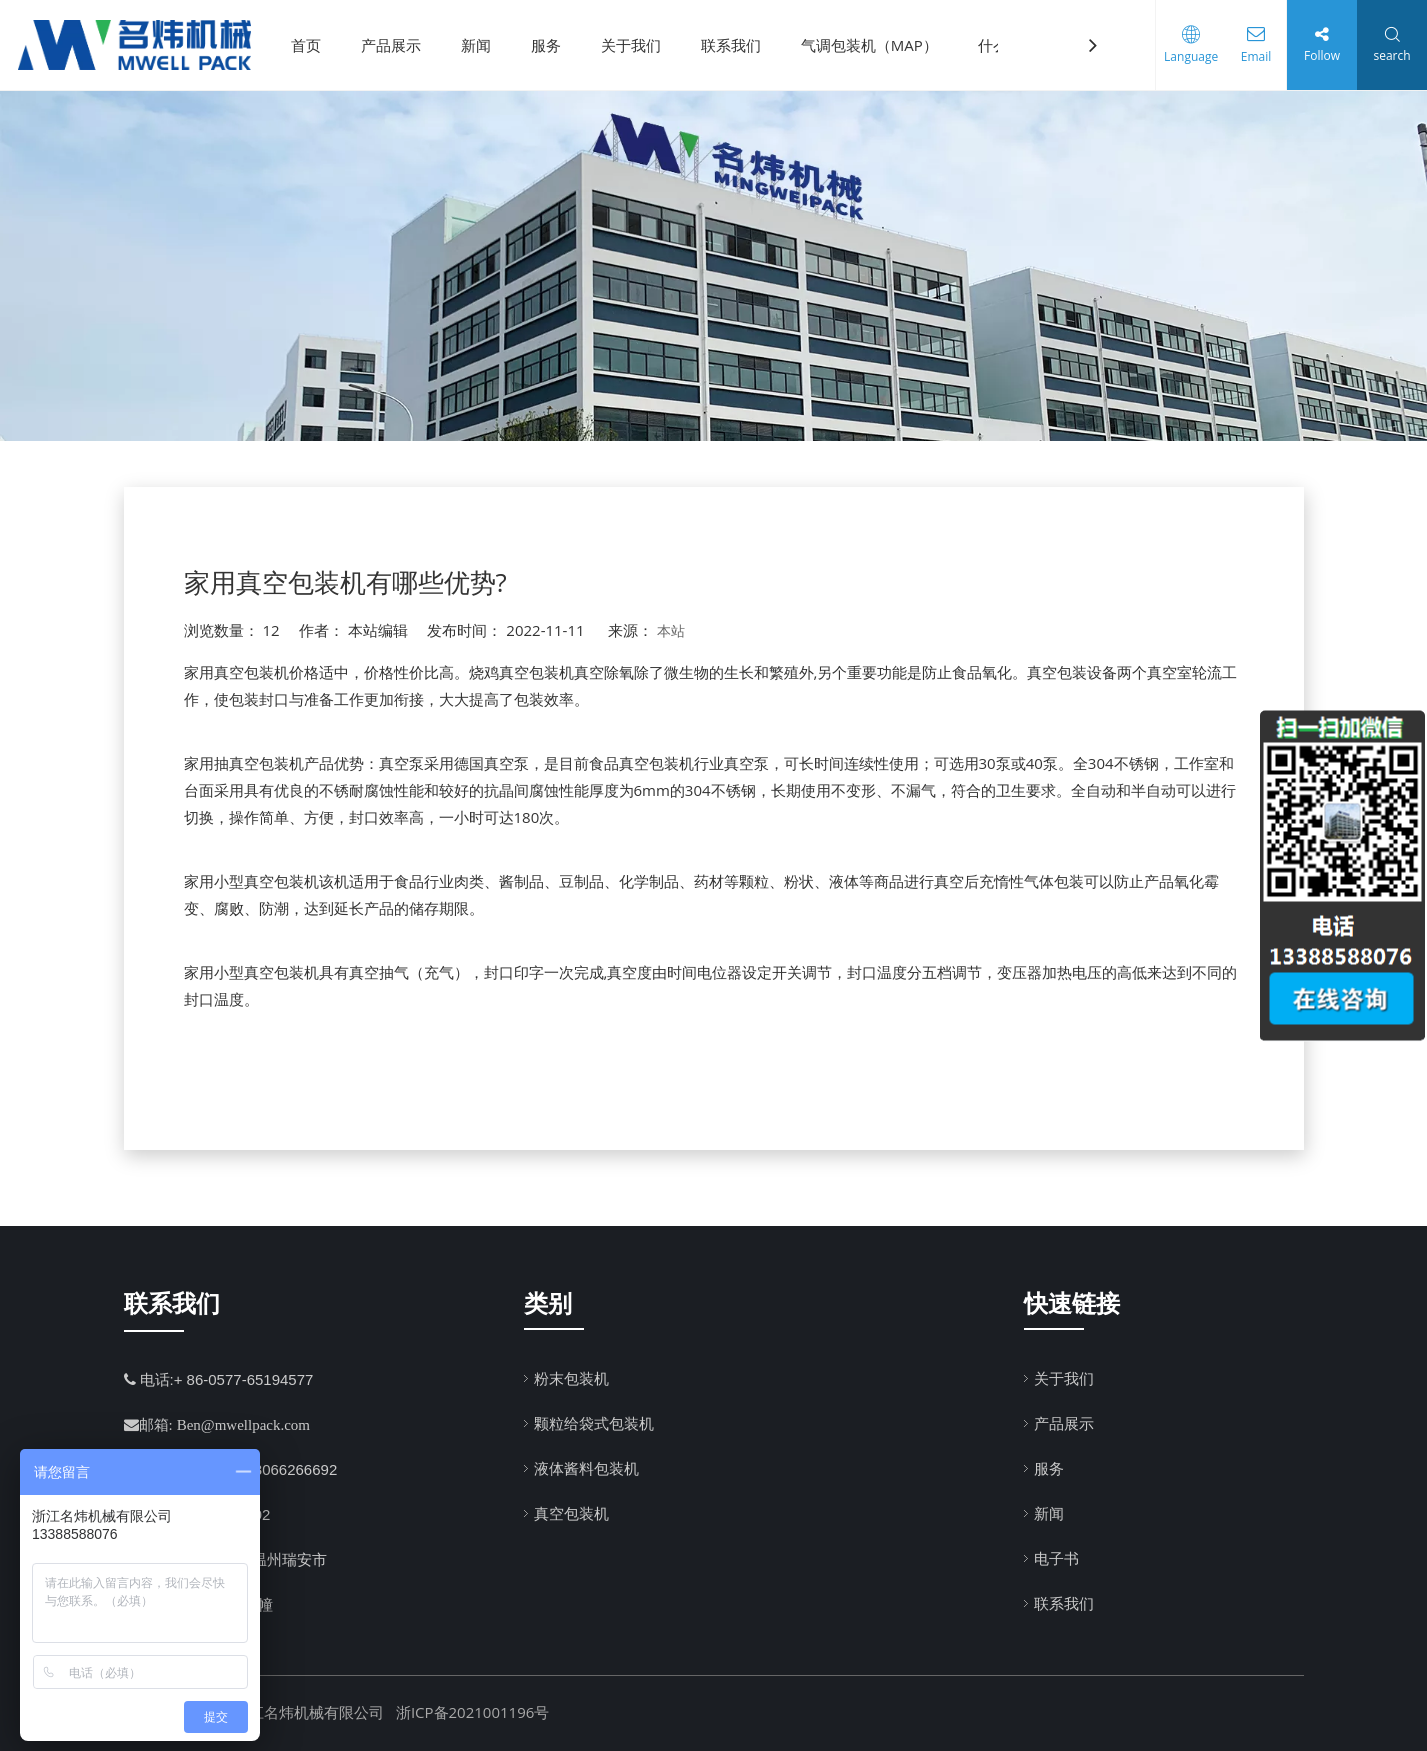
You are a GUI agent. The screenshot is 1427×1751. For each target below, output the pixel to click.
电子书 (1056, 1558)
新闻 (483, 45)
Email (1251, 56)
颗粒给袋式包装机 (594, 1423)
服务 (553, 45)
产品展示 (398, 45)
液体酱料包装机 (586, 1468)
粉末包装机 (571, 1378)
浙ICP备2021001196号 (472, 1712)
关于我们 (638, 45)
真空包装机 (571, 1513)
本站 (671, 630)
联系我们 (738, 45)
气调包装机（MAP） (876, 45)
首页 (313, 45)
